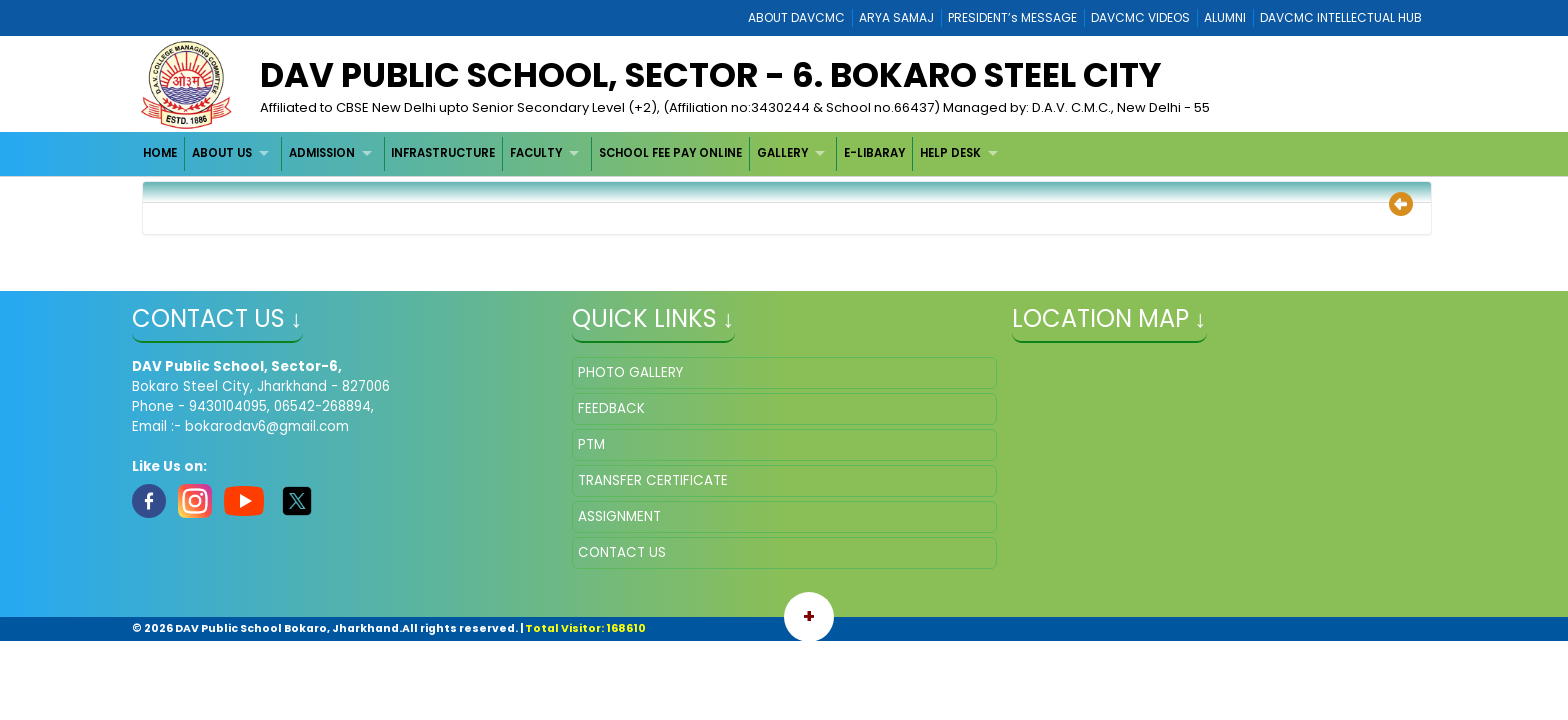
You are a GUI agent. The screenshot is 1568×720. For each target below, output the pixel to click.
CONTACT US (622, 552)
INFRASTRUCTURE (443, 153)
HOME (160, 153)
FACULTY (536, 153)
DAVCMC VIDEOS (1140, 17)
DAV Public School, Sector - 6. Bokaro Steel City (710, 75)
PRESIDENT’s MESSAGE (1012, 17)
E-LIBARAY (874, 153)
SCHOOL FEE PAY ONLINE (670, 153)
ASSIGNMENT (619, 516)
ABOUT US (222, 153)
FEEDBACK (611, 408)
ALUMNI (1225, 17)
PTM (591, 444)
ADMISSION (322, 153)
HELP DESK (950, 153)
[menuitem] (161, 153)
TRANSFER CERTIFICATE (653, 480)
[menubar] (573, 153)
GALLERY (782, 153)
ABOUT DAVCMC (796, 17)
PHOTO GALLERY (630, 372)
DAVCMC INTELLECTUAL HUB (1341, 17)
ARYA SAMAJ (896, 17)
